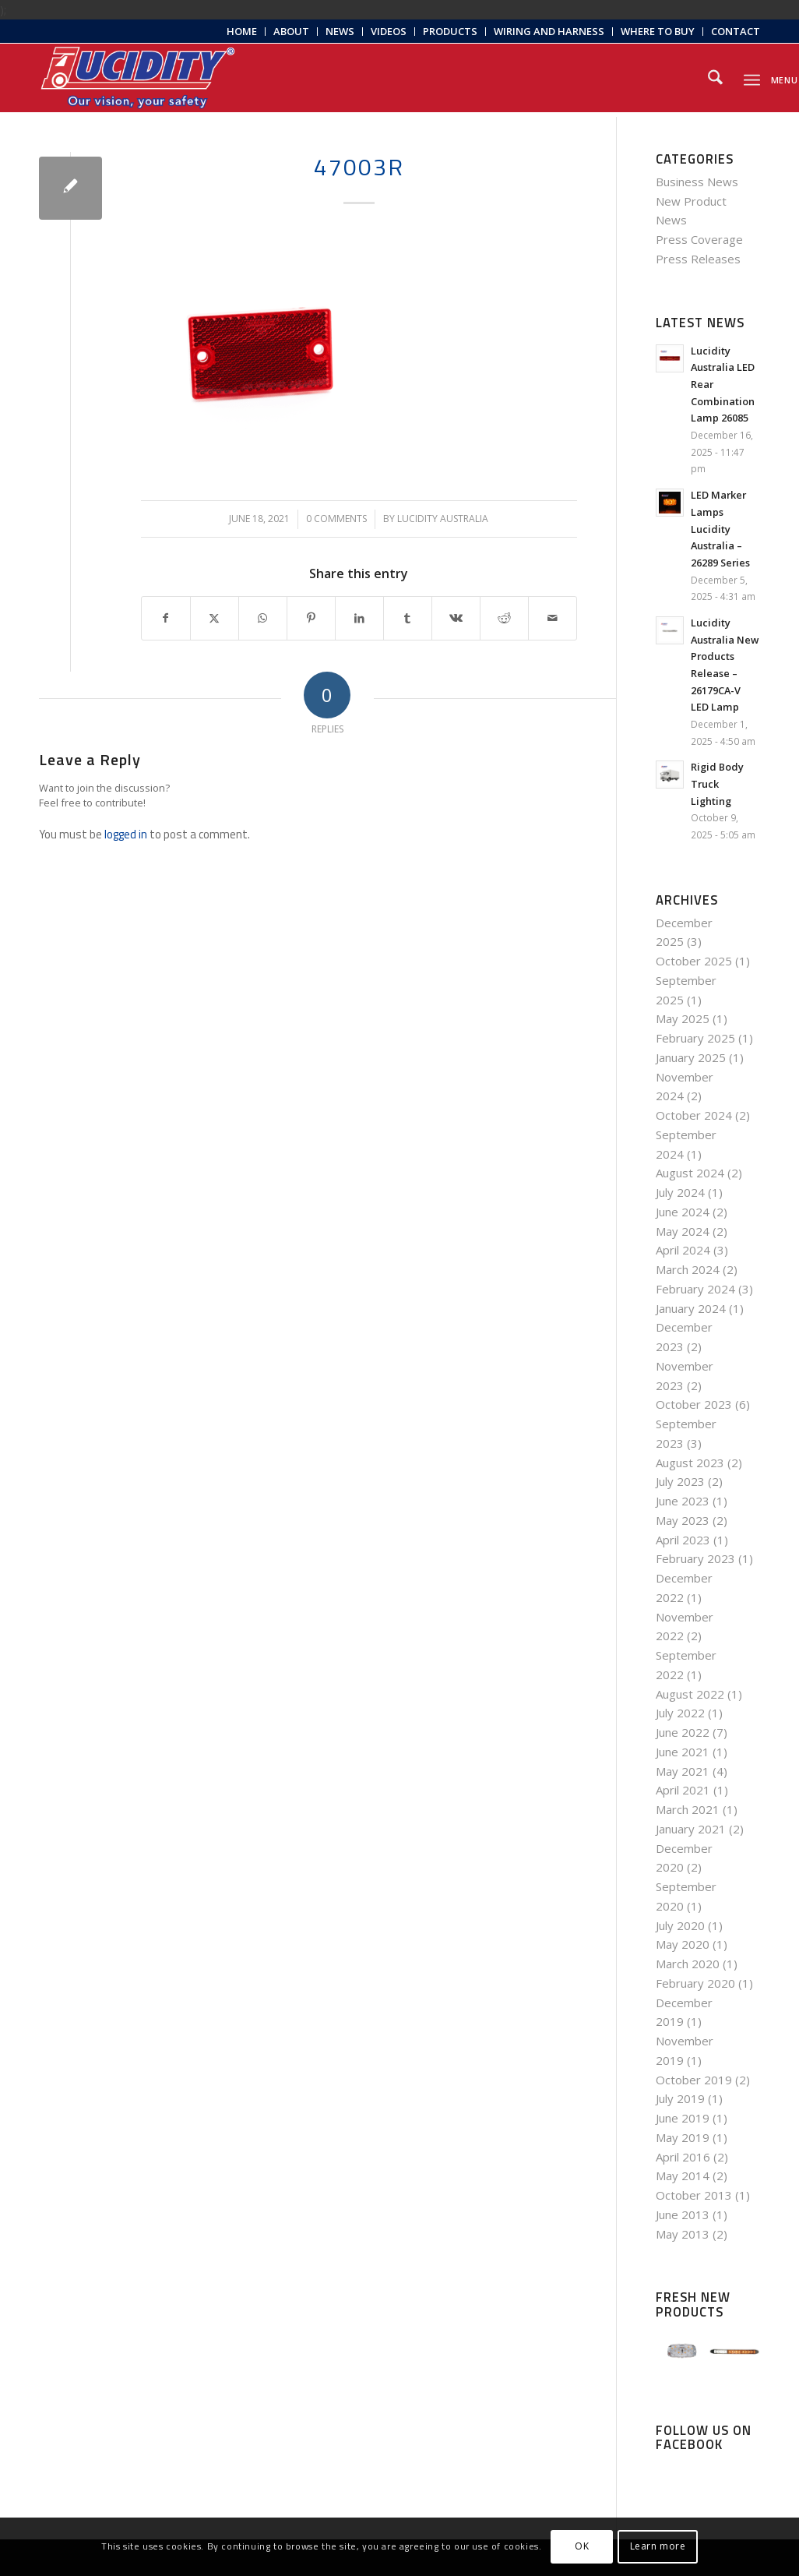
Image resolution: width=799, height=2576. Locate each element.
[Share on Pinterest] (311, 618)
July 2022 (680, 1712)
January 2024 (691, 1308)
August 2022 (690, 1694)
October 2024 (694, 1115)
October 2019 (694, 2079)
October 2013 (694, 2195)
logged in (125, 834)
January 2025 (691, 1057)
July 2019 (680, 2098)
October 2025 (694, 961)
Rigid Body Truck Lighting (717, 783)
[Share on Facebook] (166, 618)
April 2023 (683, 1539)
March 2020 (688, 1963)
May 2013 (682, 2234)
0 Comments (336, 518)
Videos (389, 31)
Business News (697, 181)
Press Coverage (699, 239)
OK (582, 2546)
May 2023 (682, 1520)
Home (242, 31)
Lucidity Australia (442, 518)
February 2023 (695, 1558)
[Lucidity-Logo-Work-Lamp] (138, 78)
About (291, 31)
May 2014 (682, 2175)
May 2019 (682, 2137)
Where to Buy (658, 31)
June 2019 (682, 2118)
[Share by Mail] (552, 618)
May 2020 (682, 1944)
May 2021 (682, 1771)
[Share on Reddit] (504, 618)
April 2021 (683, 1790)
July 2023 (680, 1481)
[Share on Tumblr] (407, 618)
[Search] (715, 78)
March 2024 (688, 1269)
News (340, 31)
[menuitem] (242, 31)
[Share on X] (214, 618)
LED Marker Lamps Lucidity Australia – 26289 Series (720, 529)
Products (450, 31)
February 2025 (695, 1038)
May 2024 (682, 1231)
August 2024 (690, 1172)
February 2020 (695, 1983)
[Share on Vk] (456, 618)
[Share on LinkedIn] (359, 618)
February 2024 (695, 1289)
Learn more (658, 2546)
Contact (735, 31)
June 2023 (682, 1501)
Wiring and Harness (549, 31)
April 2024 (683, 1250)
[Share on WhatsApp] (263, 618)
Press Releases (698, 258)
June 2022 (682, 1732)
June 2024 (682, 1211)
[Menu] (752, 77)
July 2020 (680, 1925)
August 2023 (690, 1462)
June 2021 (682, 1751)
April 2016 (683, 2157)
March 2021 (688, 1809)
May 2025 (682, 1018)
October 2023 (694, 1404)
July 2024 (680, 1192)
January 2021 (691, 1829)
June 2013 (682, 2214)
